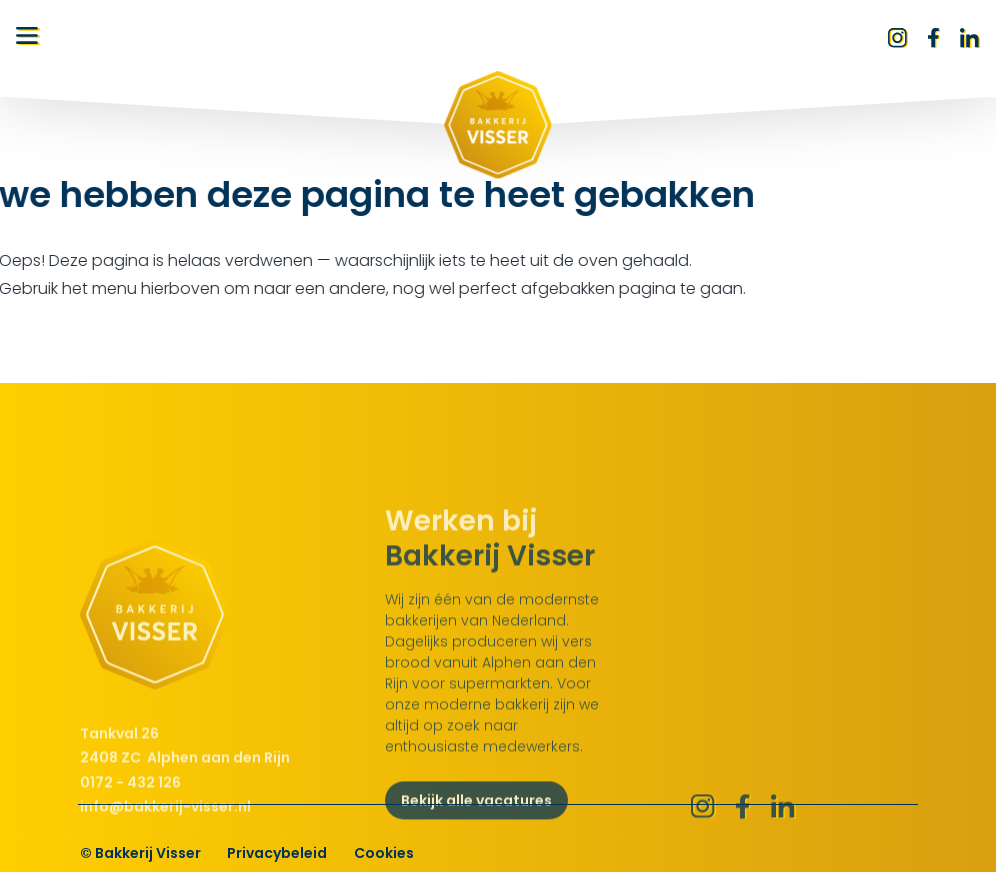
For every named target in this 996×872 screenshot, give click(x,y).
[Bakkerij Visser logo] (498, 125)
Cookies (384, 853)
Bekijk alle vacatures (476, 834)
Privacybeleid (277, 853)
